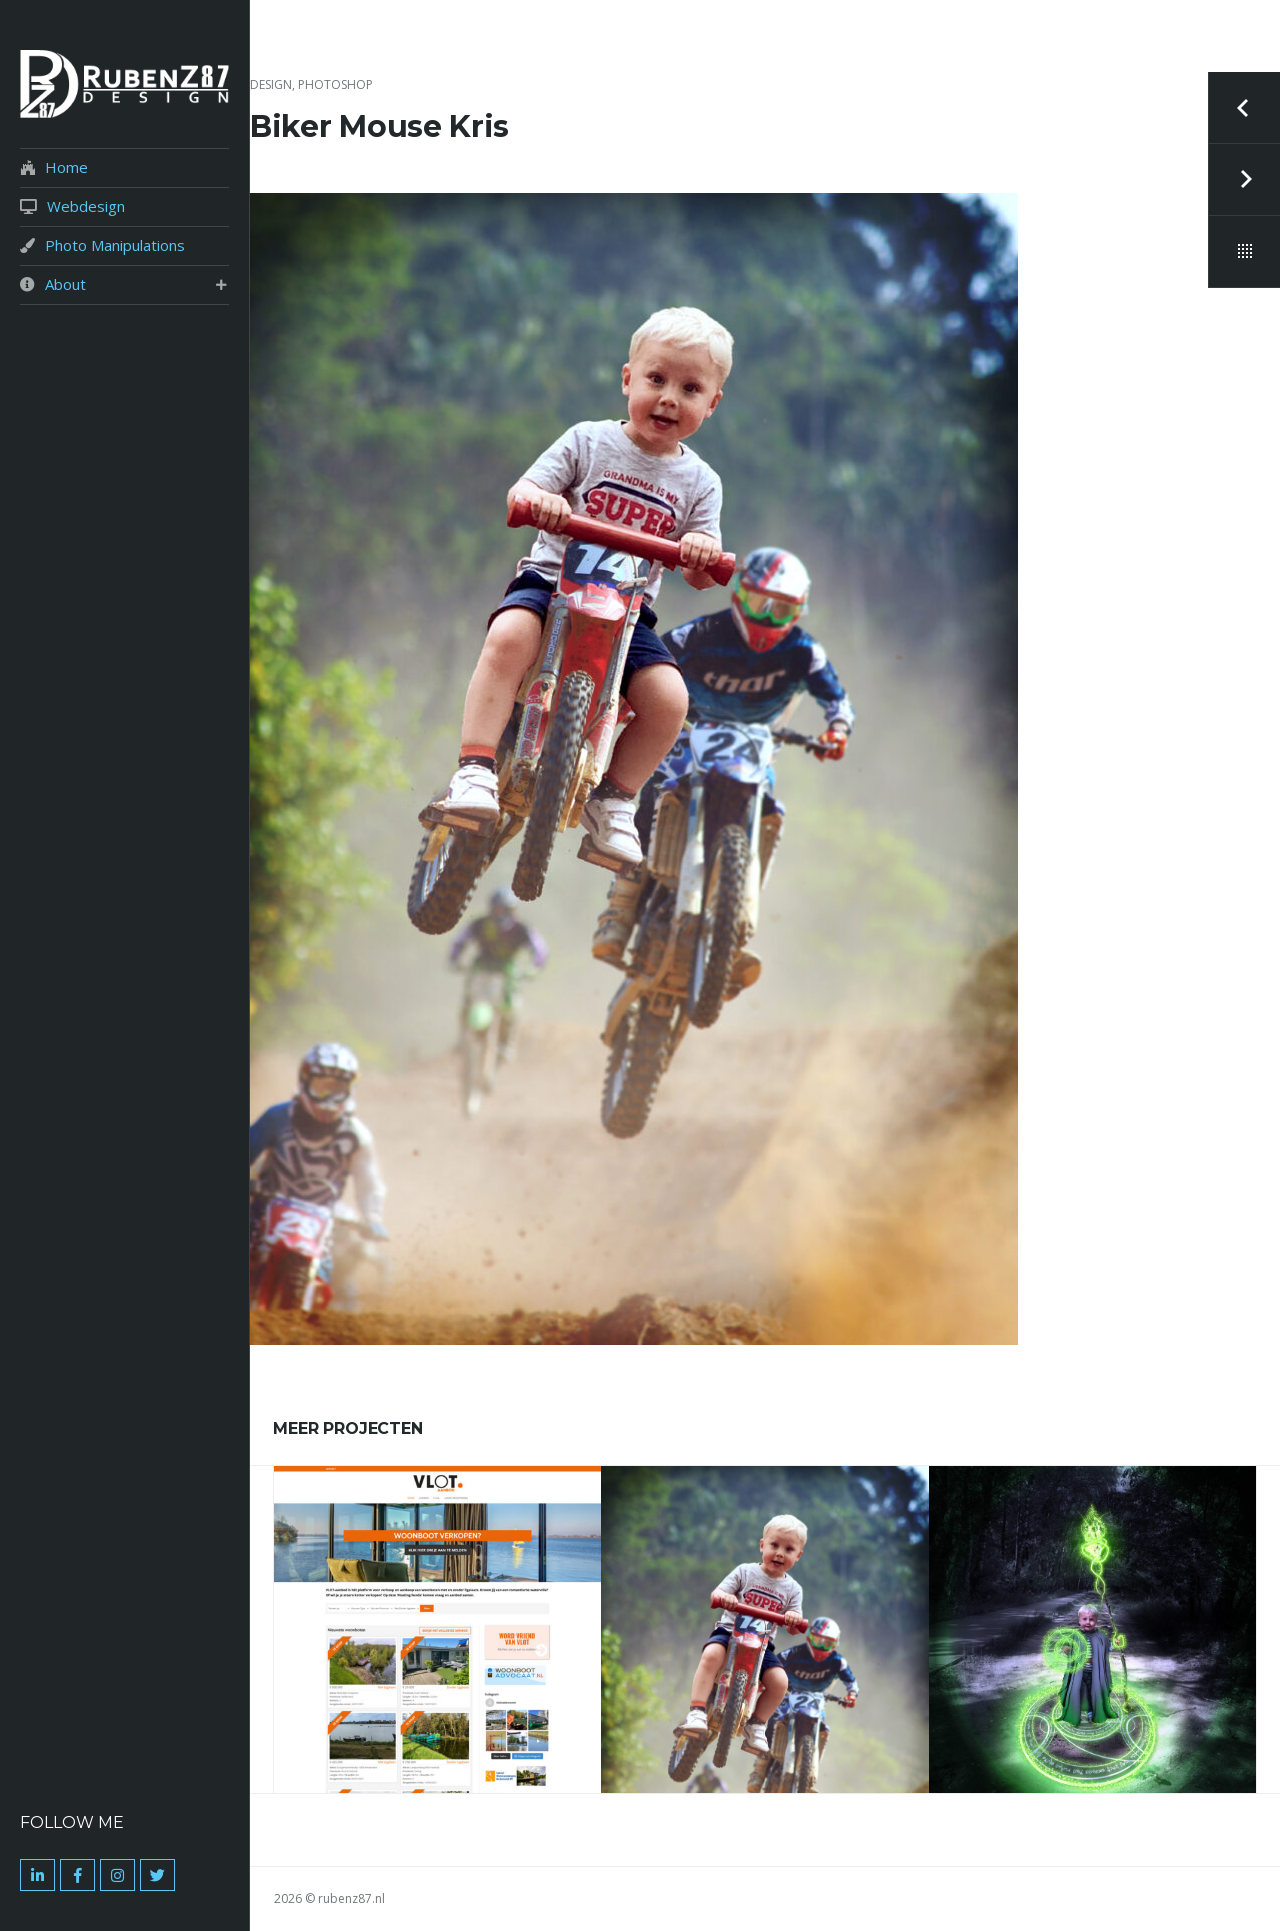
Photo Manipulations (115, 245)
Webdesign (86, 206)
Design (271, 84)
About (65, 284)
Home (66, 167)
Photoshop (335, 84)
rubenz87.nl (351, 1898)
